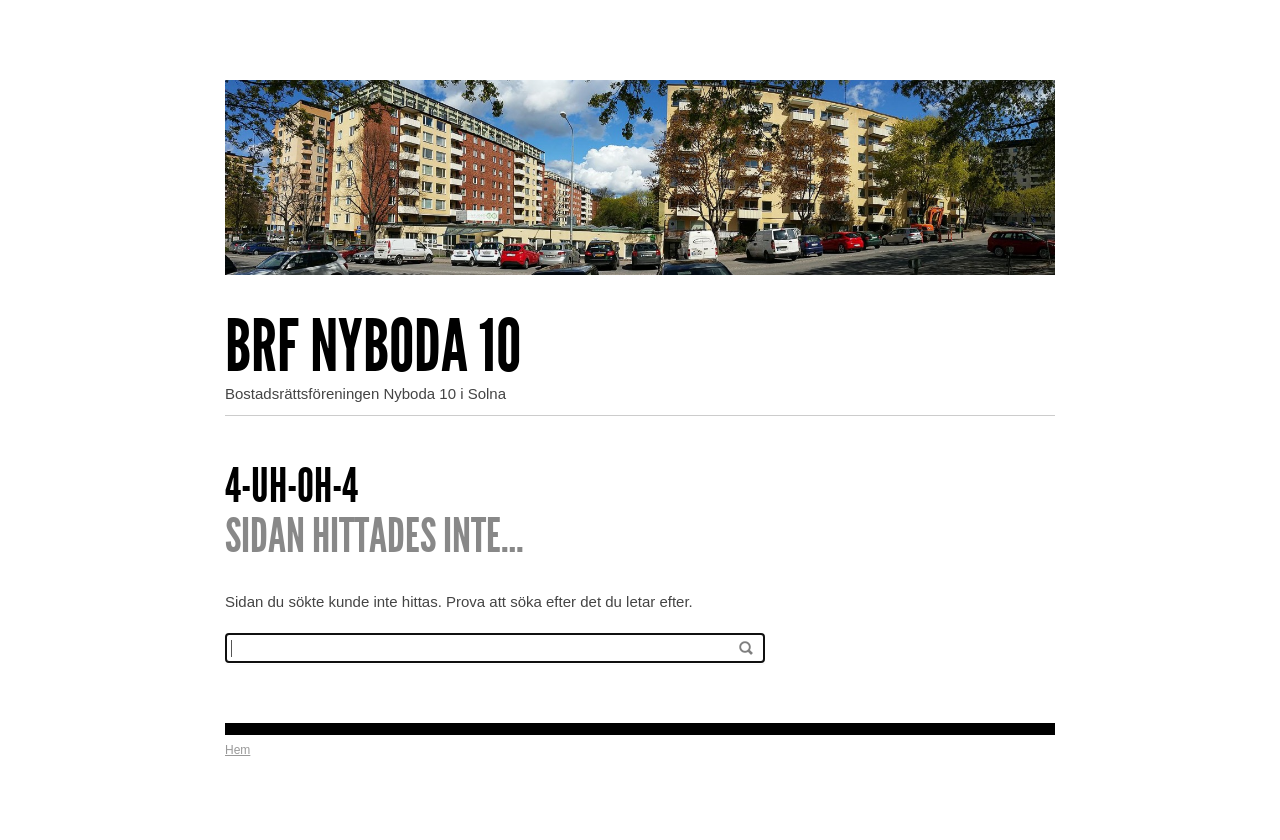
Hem (237, 750)
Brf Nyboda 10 (373, 346)
